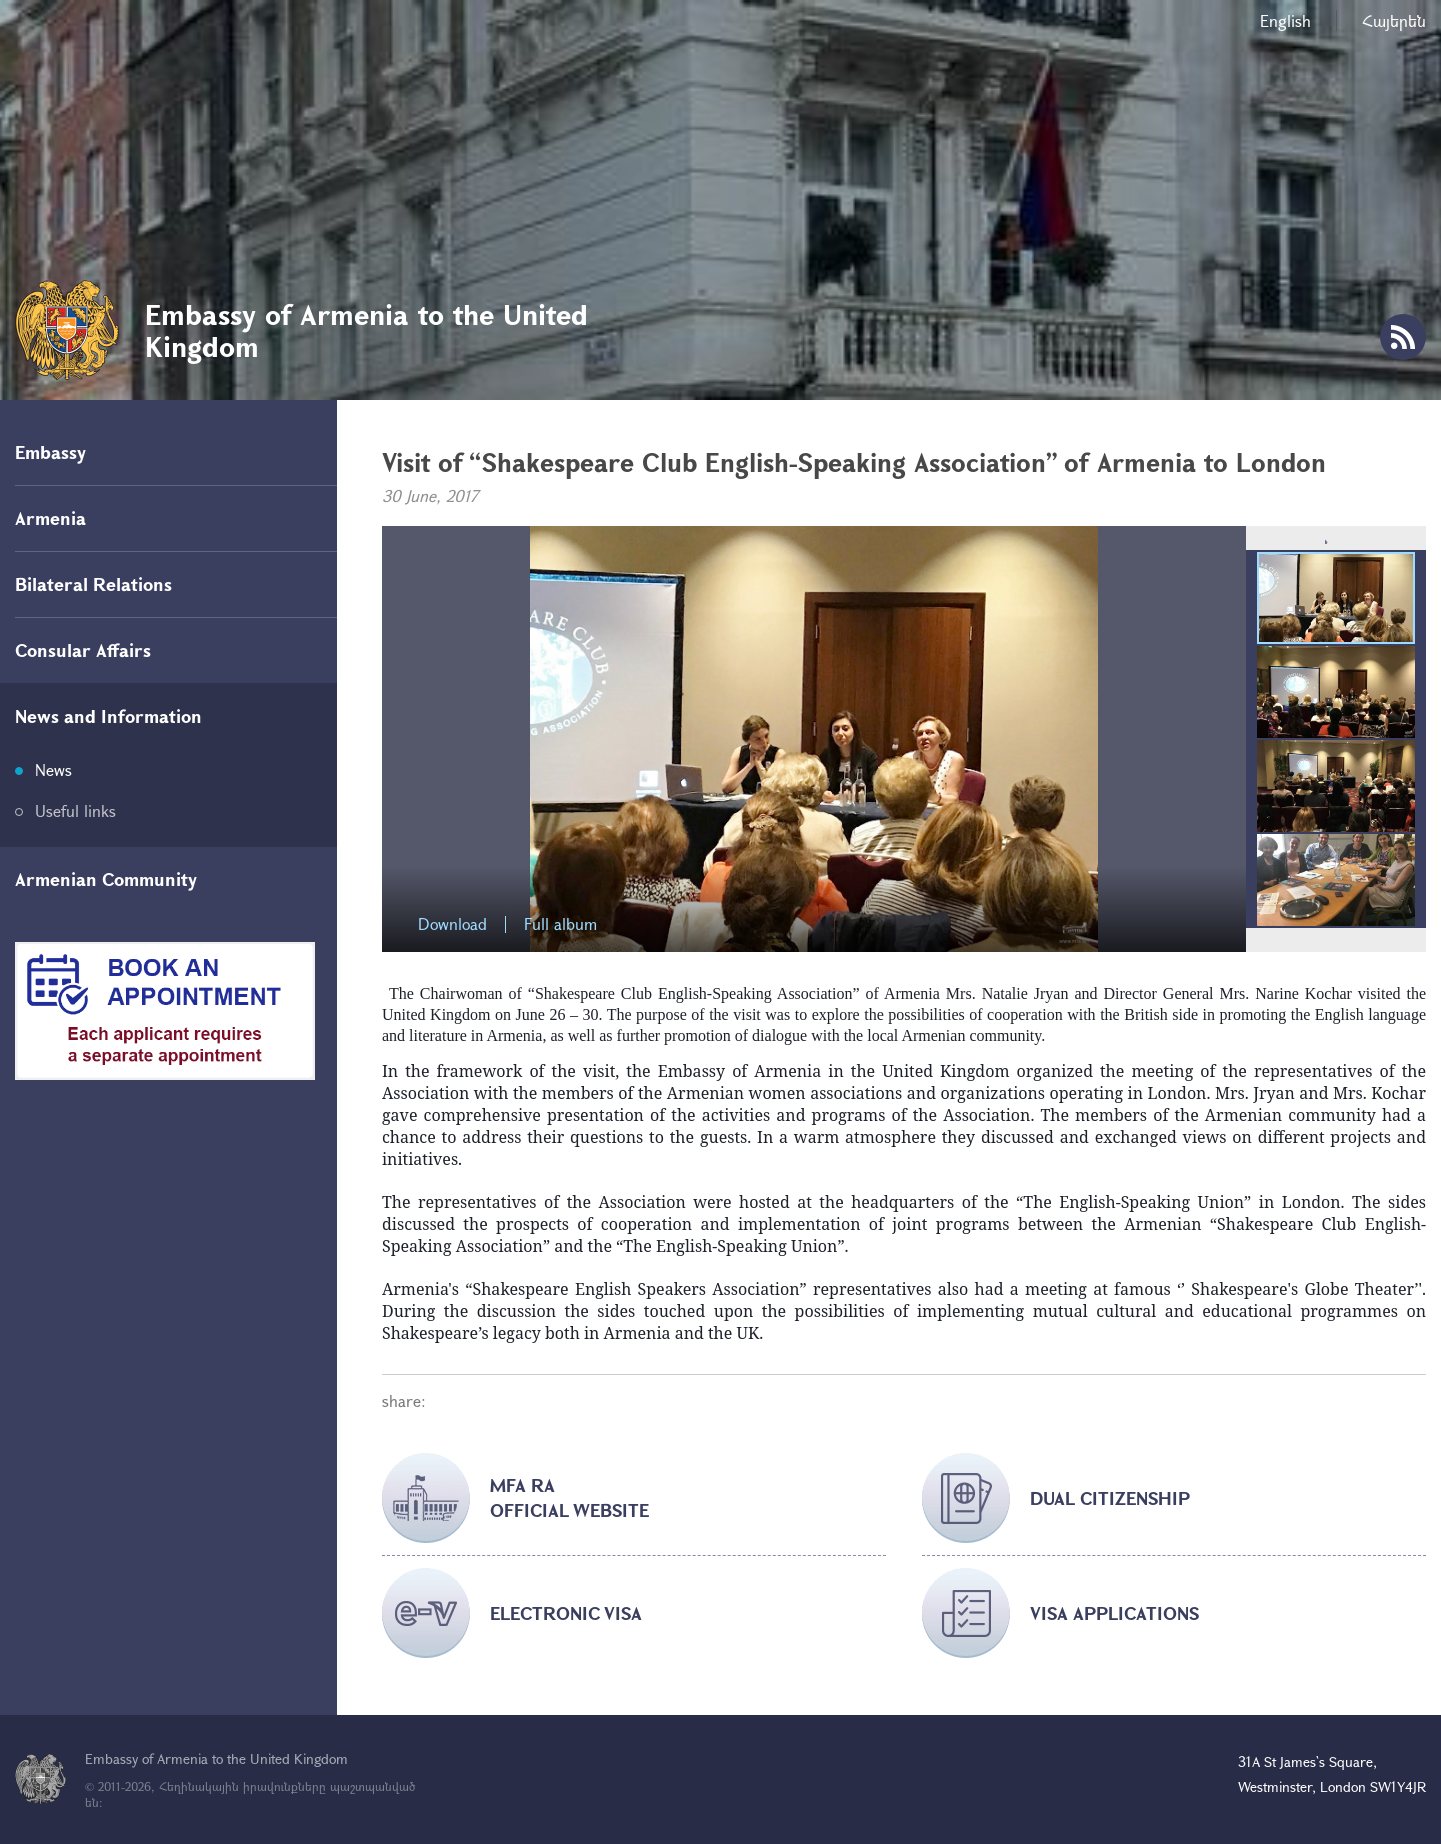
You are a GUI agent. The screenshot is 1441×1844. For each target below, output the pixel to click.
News (53, 769)
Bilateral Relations (93, 584)
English (1285, 20)
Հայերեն (1394, 20)
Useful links (75, 810)
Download (452, 924)
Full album (560, 924)
